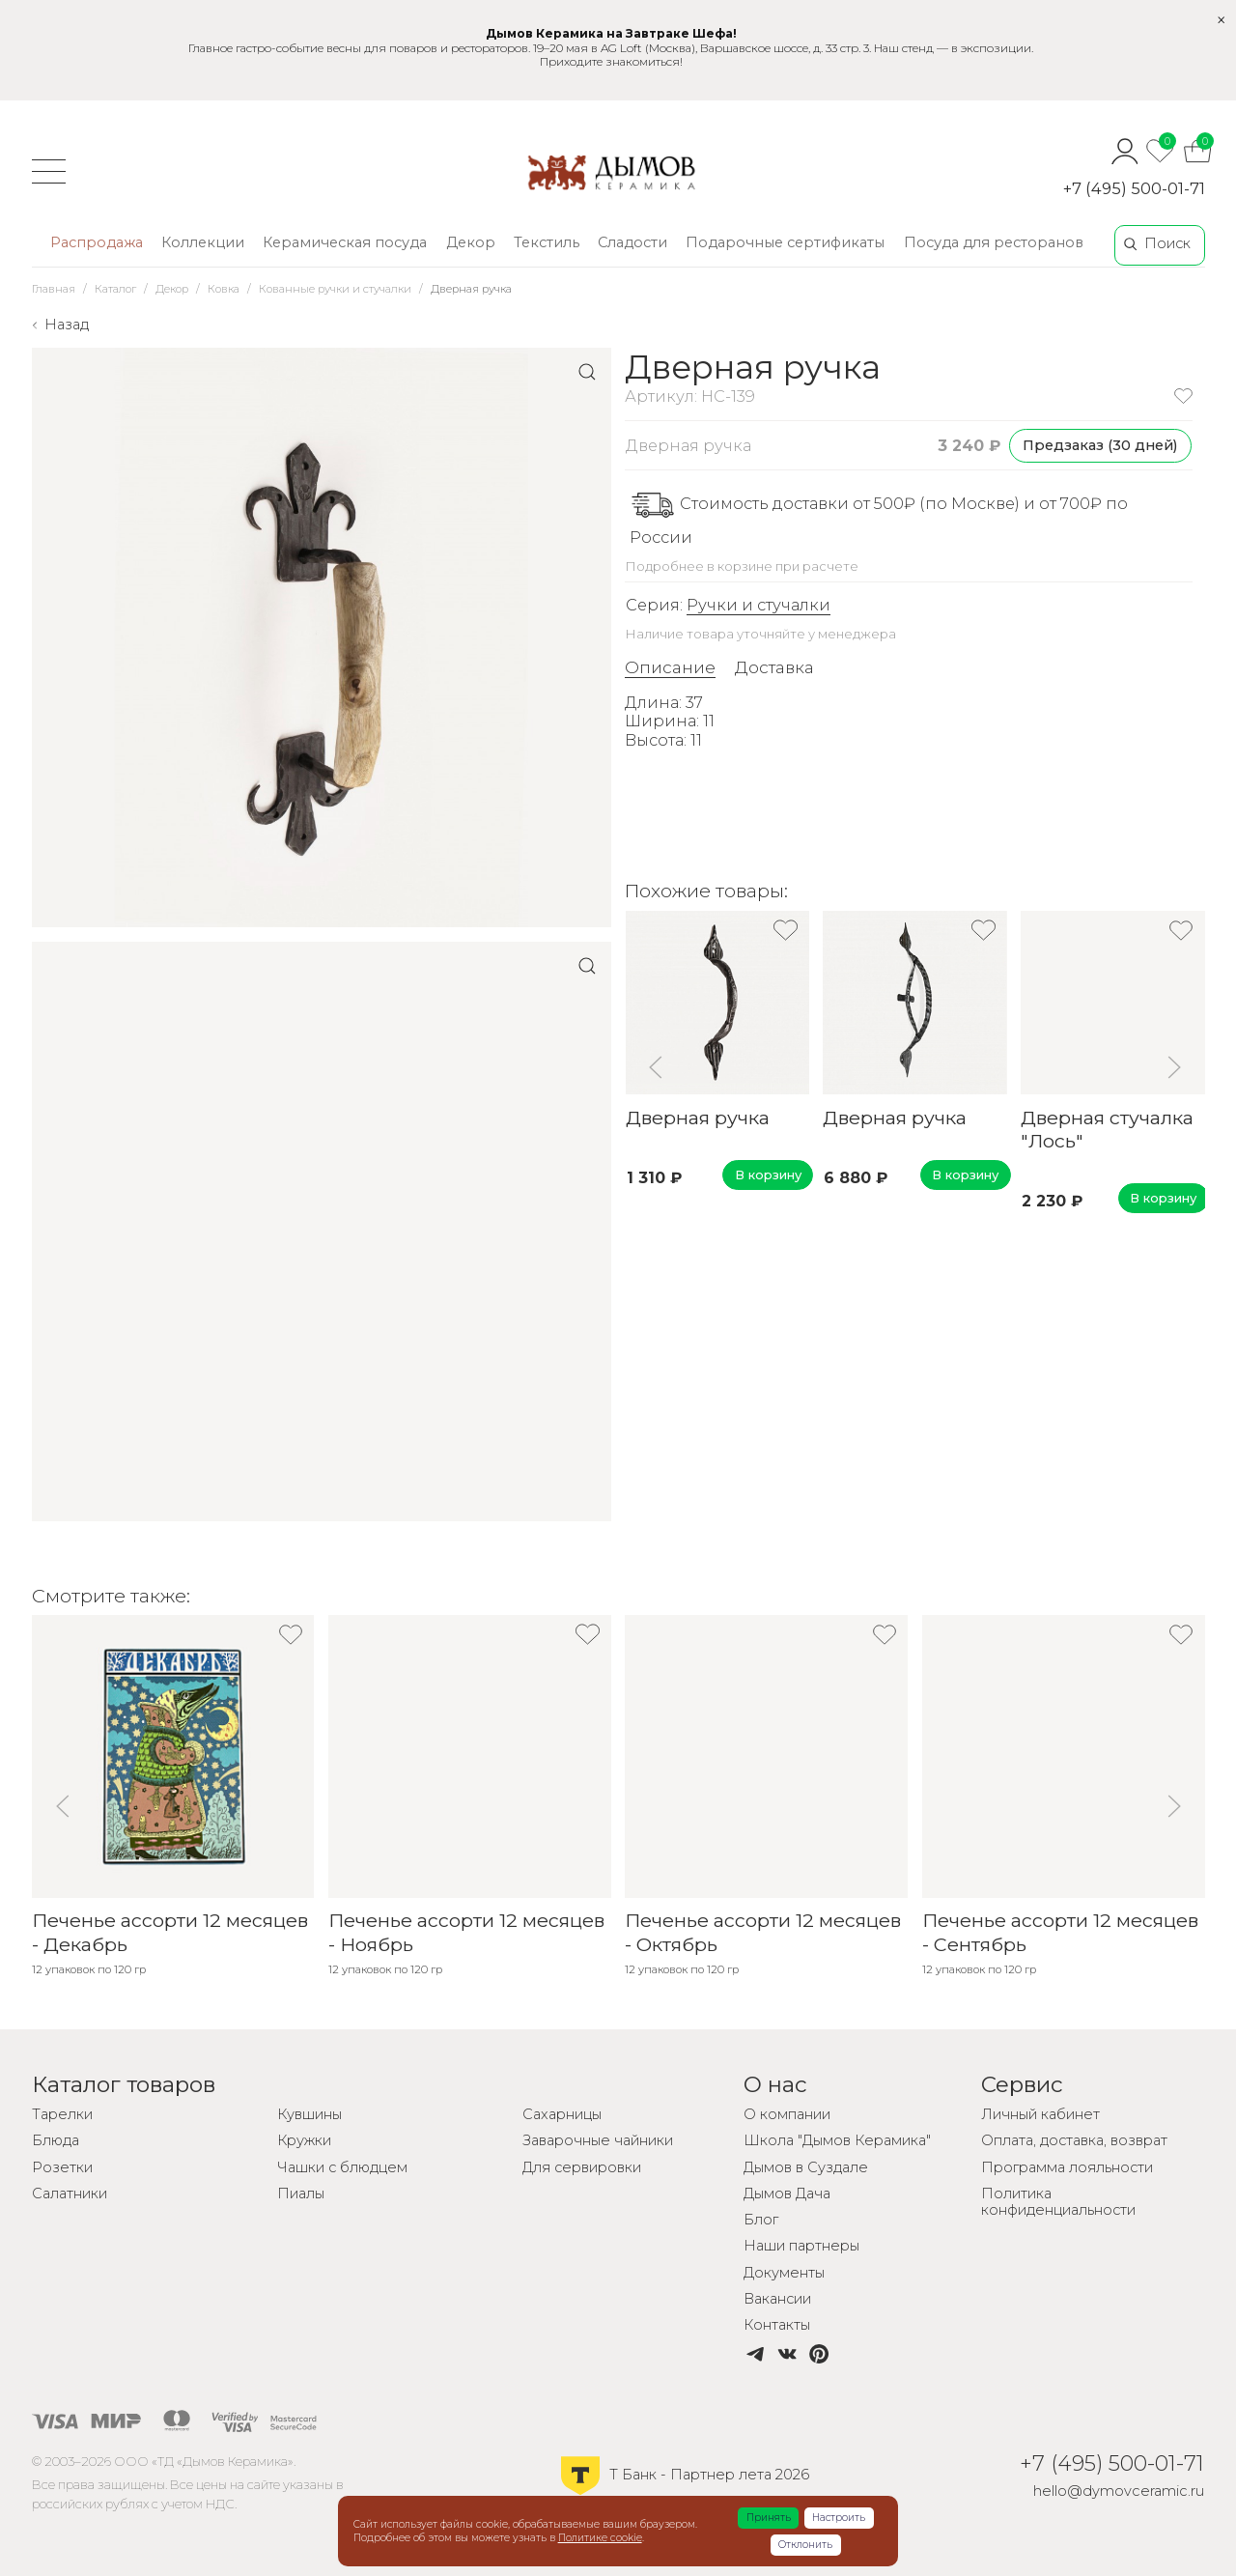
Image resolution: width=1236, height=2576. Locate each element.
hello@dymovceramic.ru (1118, 2491)
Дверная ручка (697, 1116)
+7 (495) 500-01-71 (1134, 188)
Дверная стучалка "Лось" (1107, 1128)
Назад (66, 324)
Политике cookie (600, 2538)
